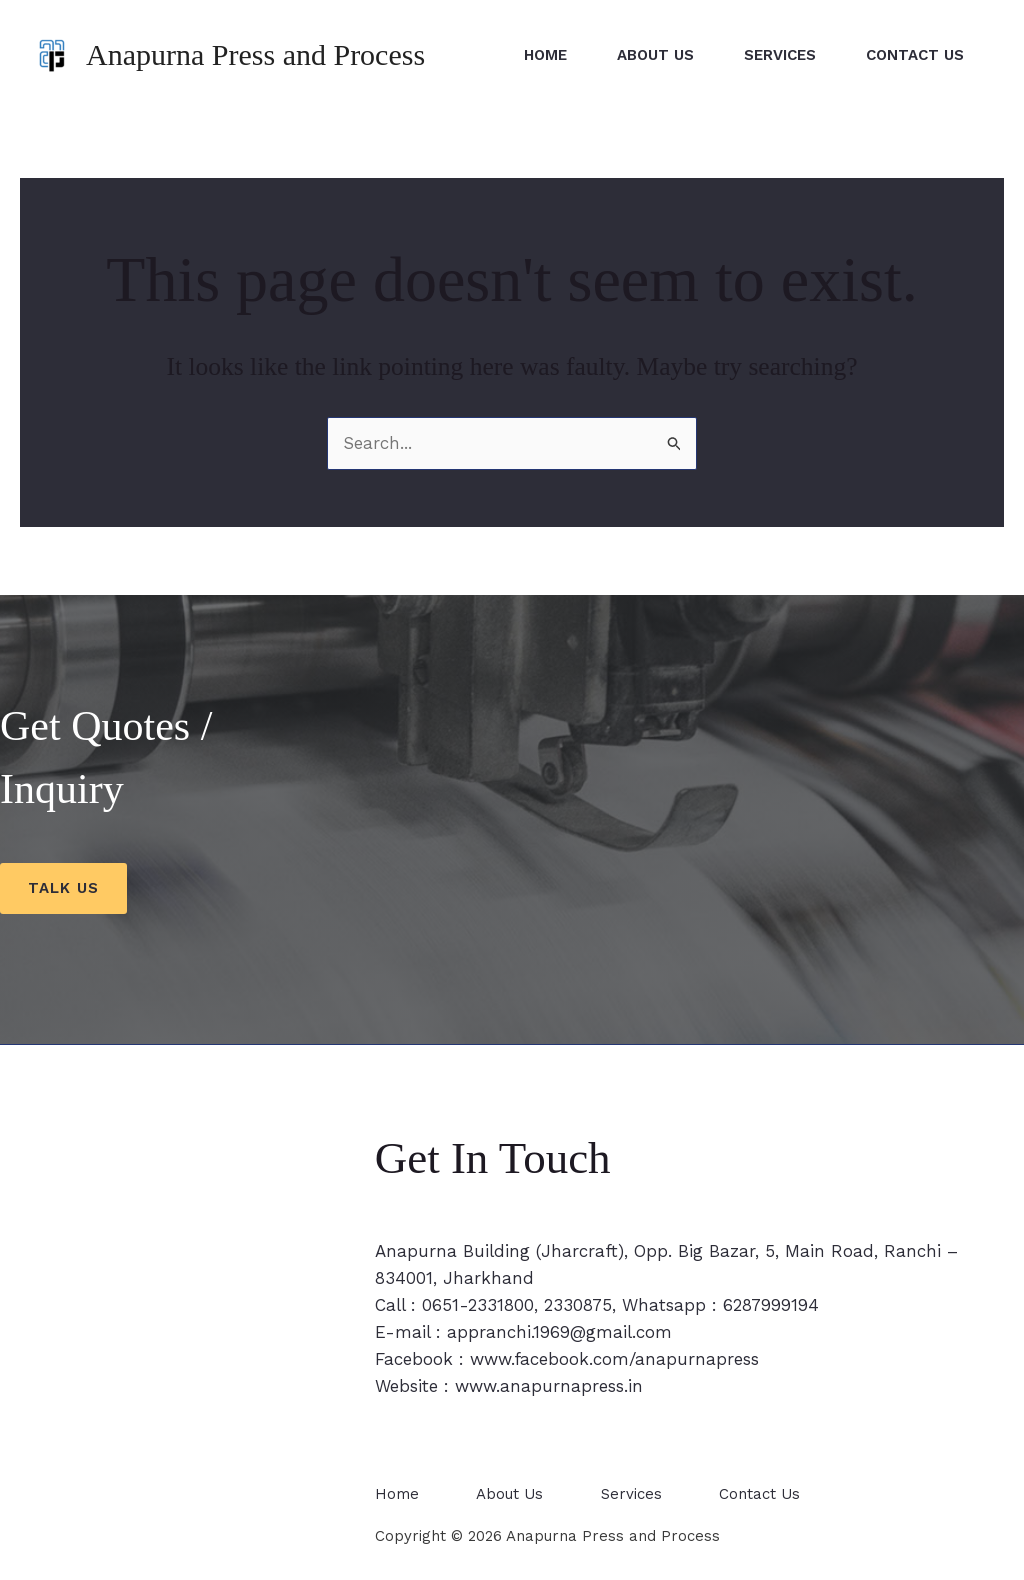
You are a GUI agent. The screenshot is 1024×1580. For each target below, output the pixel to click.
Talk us (63, 888)
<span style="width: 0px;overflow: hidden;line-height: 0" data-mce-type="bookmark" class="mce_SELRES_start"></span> (162, 1350)
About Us (655, 55)
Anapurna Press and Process (255, 54)
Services (780, 55)
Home (545, 55)
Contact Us (915, 55)
